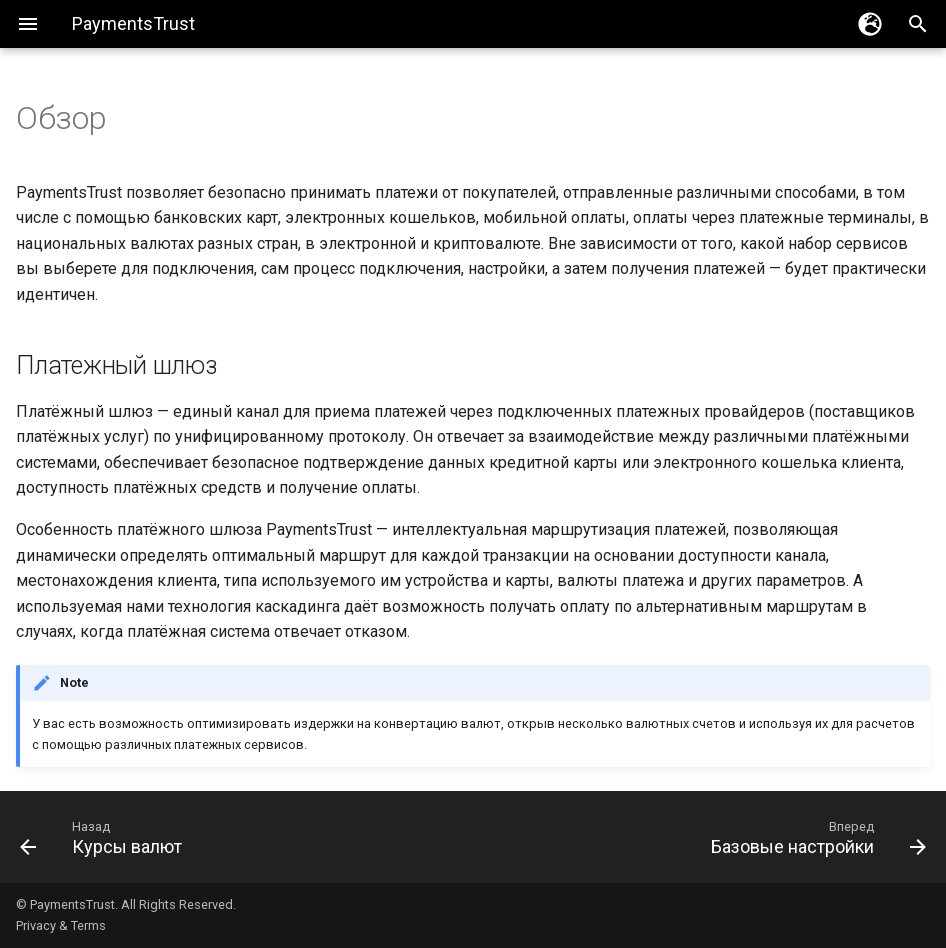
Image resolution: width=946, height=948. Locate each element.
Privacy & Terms (61, 925)
